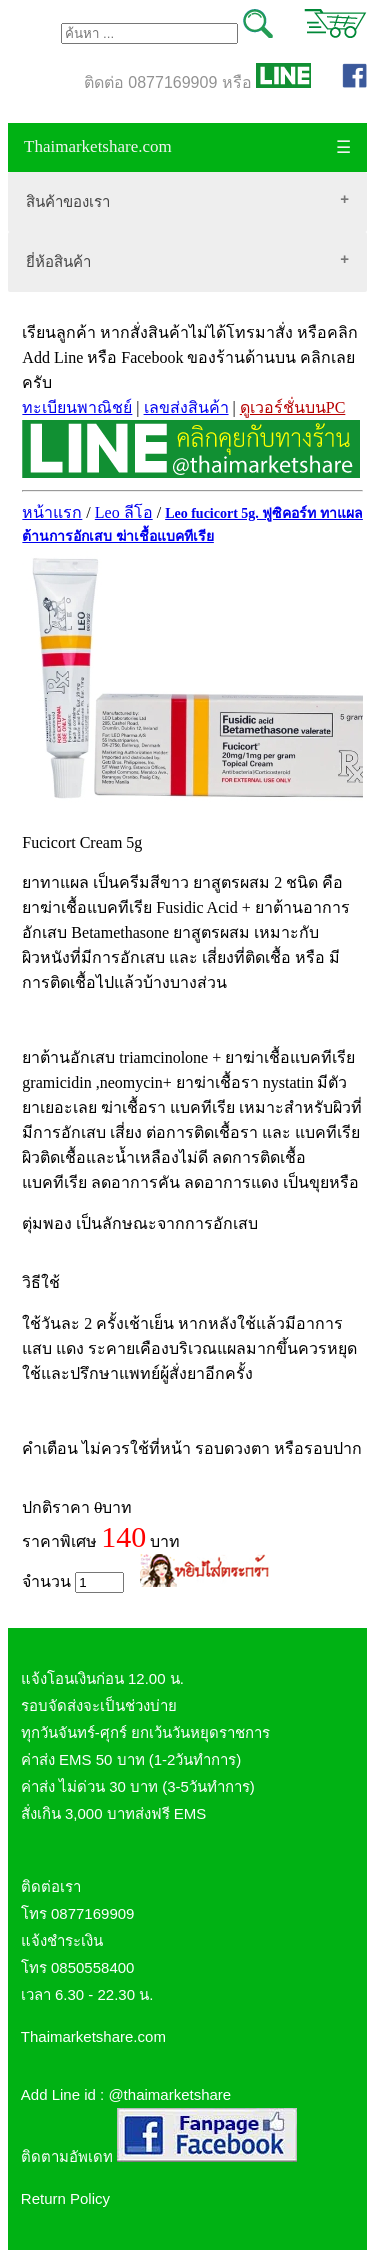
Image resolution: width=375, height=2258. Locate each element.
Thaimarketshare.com (98, 146)
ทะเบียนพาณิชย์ (77, 407)
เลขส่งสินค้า (186, 407)
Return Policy (65, 2198)
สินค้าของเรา (68, 201)
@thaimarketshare (169, 2094)
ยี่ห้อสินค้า (58, 261)
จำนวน (73, 1582)
